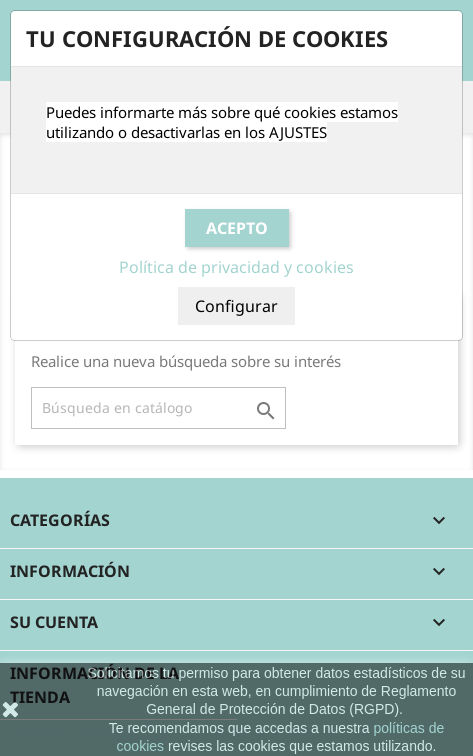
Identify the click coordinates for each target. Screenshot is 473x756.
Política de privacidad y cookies (236, 267)
